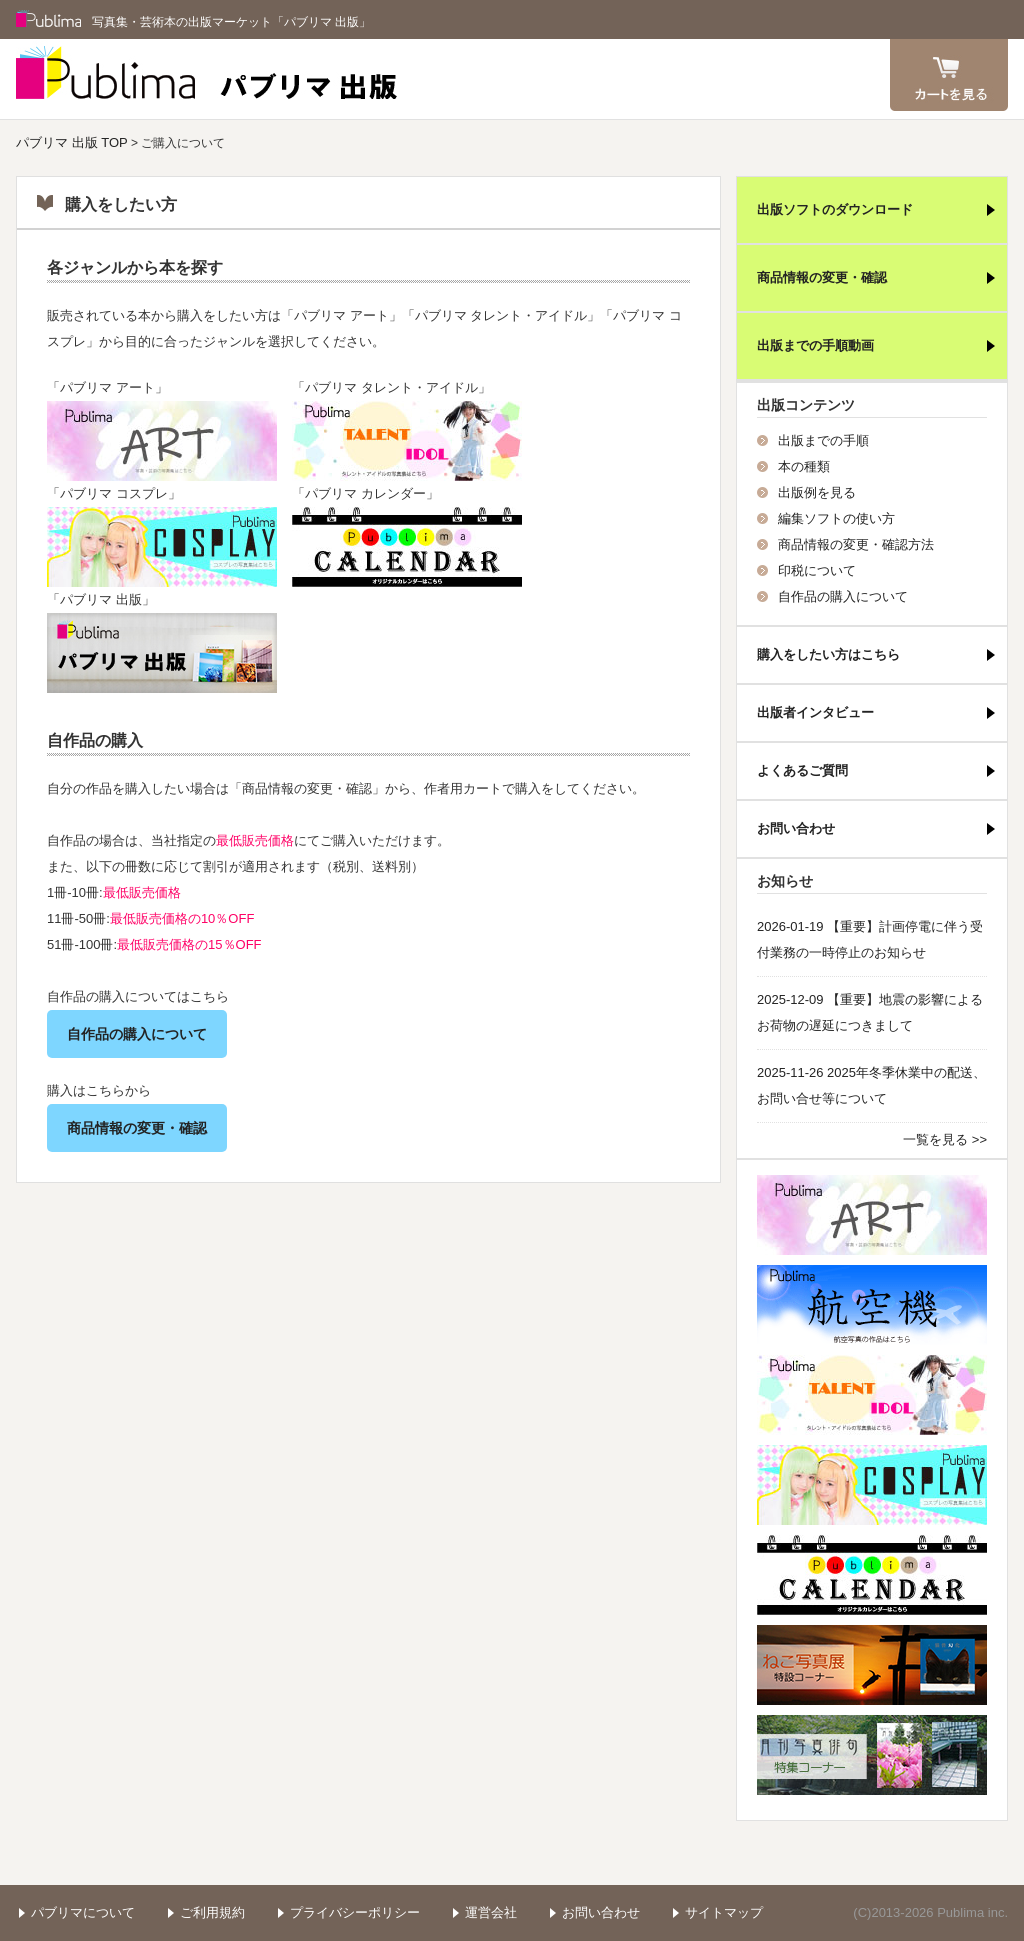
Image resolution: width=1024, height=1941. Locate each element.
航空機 (872, 1305)
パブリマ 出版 (207, 79)
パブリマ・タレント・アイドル (407, 441)
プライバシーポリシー (355, 1912)
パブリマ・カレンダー (872, 1575)
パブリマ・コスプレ (162, 547)
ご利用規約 (212, 1912)
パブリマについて (83, 1912)
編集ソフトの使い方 (836, 518)
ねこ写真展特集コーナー (872, 1665)
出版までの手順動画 (815, 345)
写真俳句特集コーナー (872, 1755)
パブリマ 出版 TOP (72, 142)
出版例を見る (817, 492)
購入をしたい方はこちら (828, 654)
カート (949, 75)
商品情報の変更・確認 (137, 1128)
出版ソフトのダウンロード (835, 209)
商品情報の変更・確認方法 (856, 544)
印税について (817, 570)
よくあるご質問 (802, 770)
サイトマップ (724, 1912)
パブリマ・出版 (407, 547)
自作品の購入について (137, 1034)
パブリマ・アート (162, 441)
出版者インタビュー (815, 712)
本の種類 (804, 466)
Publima (49, 20)
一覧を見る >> (945, 1139)
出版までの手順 (823, 440)
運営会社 (491, 1912)
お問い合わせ (796, 828)
